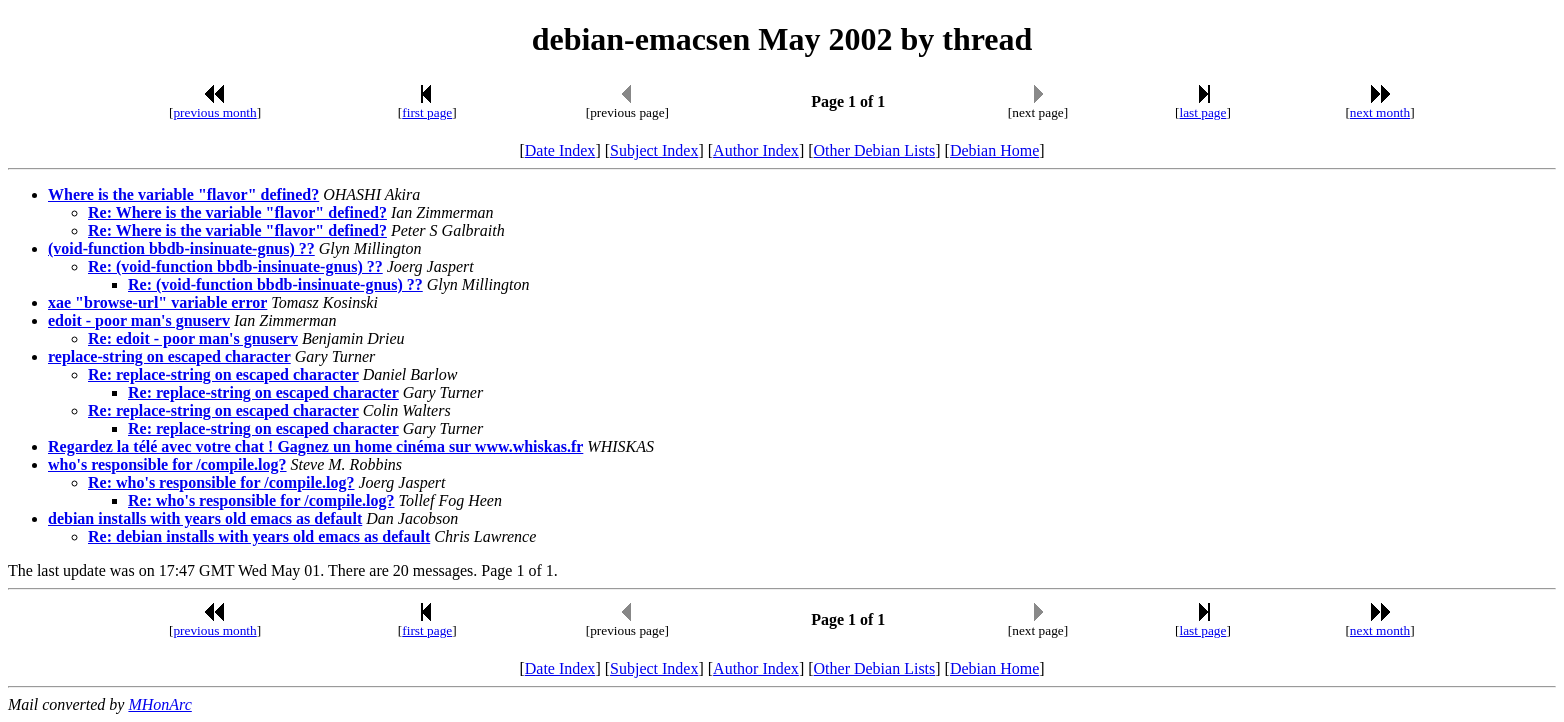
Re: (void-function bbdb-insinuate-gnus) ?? (235, 266)
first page (427, 112)
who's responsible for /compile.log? (167, 464)
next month (1380, 112)
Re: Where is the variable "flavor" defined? (237, 212)
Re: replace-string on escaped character (223, 374)
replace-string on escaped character (169, 356)
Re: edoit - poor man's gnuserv (193, 338)
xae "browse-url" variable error (157, 302)
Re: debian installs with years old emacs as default (259, 536)
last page (1202, 112)
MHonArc (159, 704)
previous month (214, 112)
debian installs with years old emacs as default (205, 518)
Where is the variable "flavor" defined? (183, 194)
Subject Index (654, 150)
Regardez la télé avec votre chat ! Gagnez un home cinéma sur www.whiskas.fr (315, 446)
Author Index (756, 150)
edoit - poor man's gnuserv (139, 320)
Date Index (560, 150)
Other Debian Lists (875, 150)
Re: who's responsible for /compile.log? (221, 482)
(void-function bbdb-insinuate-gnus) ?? (181, 248)
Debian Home (994, 150)
